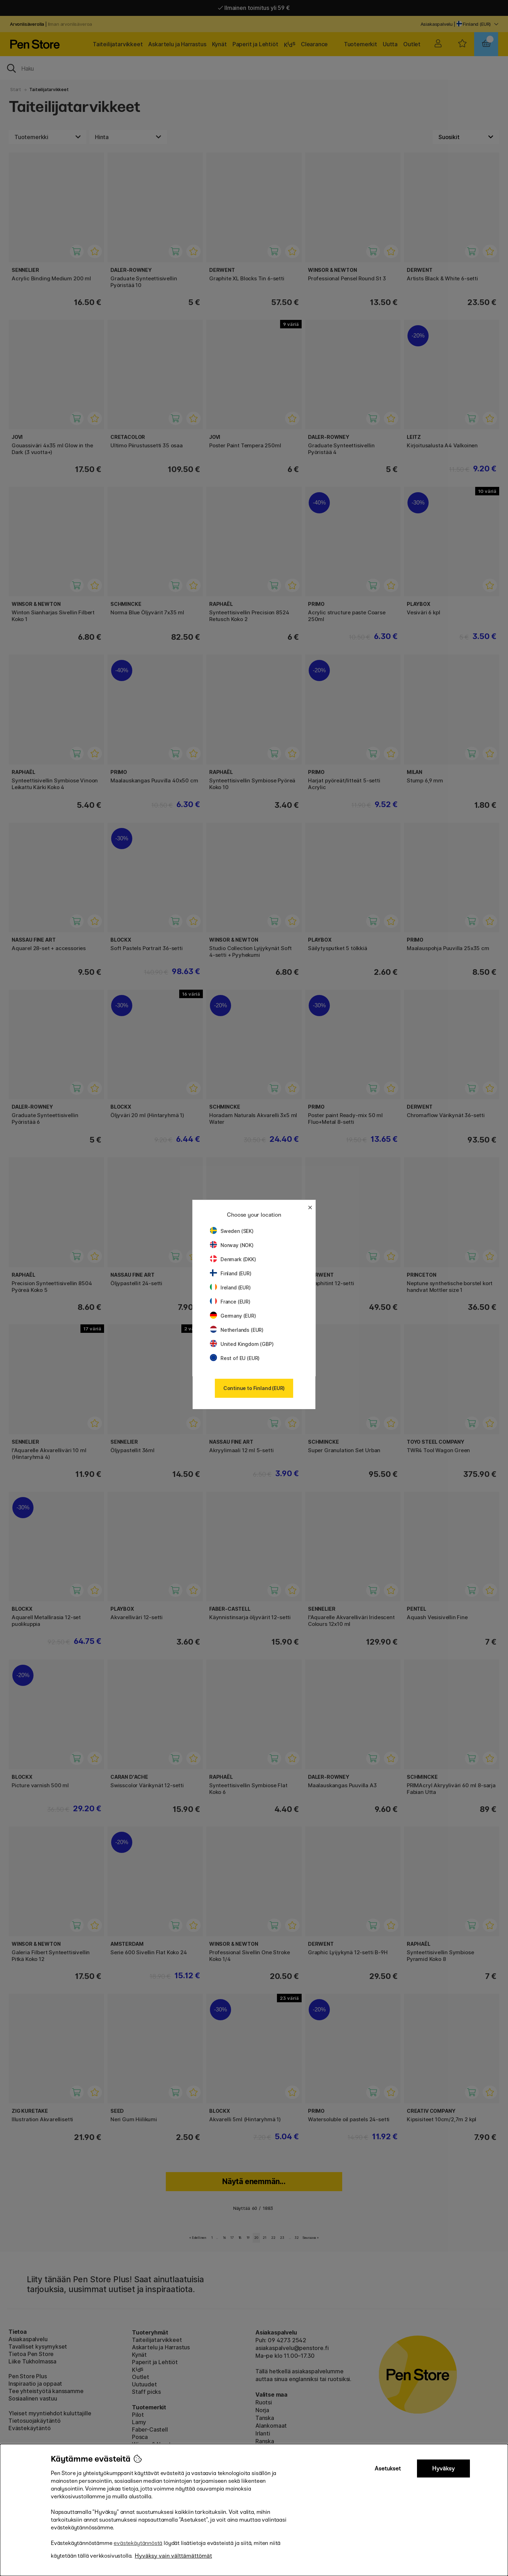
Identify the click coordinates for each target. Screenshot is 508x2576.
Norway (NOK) (232, 1245)
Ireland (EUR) (230, 1287)
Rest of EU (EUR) (235, 1358)
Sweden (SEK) (232, 1231)
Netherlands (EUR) (237, 1330)
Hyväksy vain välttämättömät (173, 2555)
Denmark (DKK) (233, 1259)
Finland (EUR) (231, 1273)
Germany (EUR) (233, 1316)
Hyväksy (443, 2468)
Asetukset (388, 2468)
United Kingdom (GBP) (241, 1344)
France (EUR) (230, 1302)
